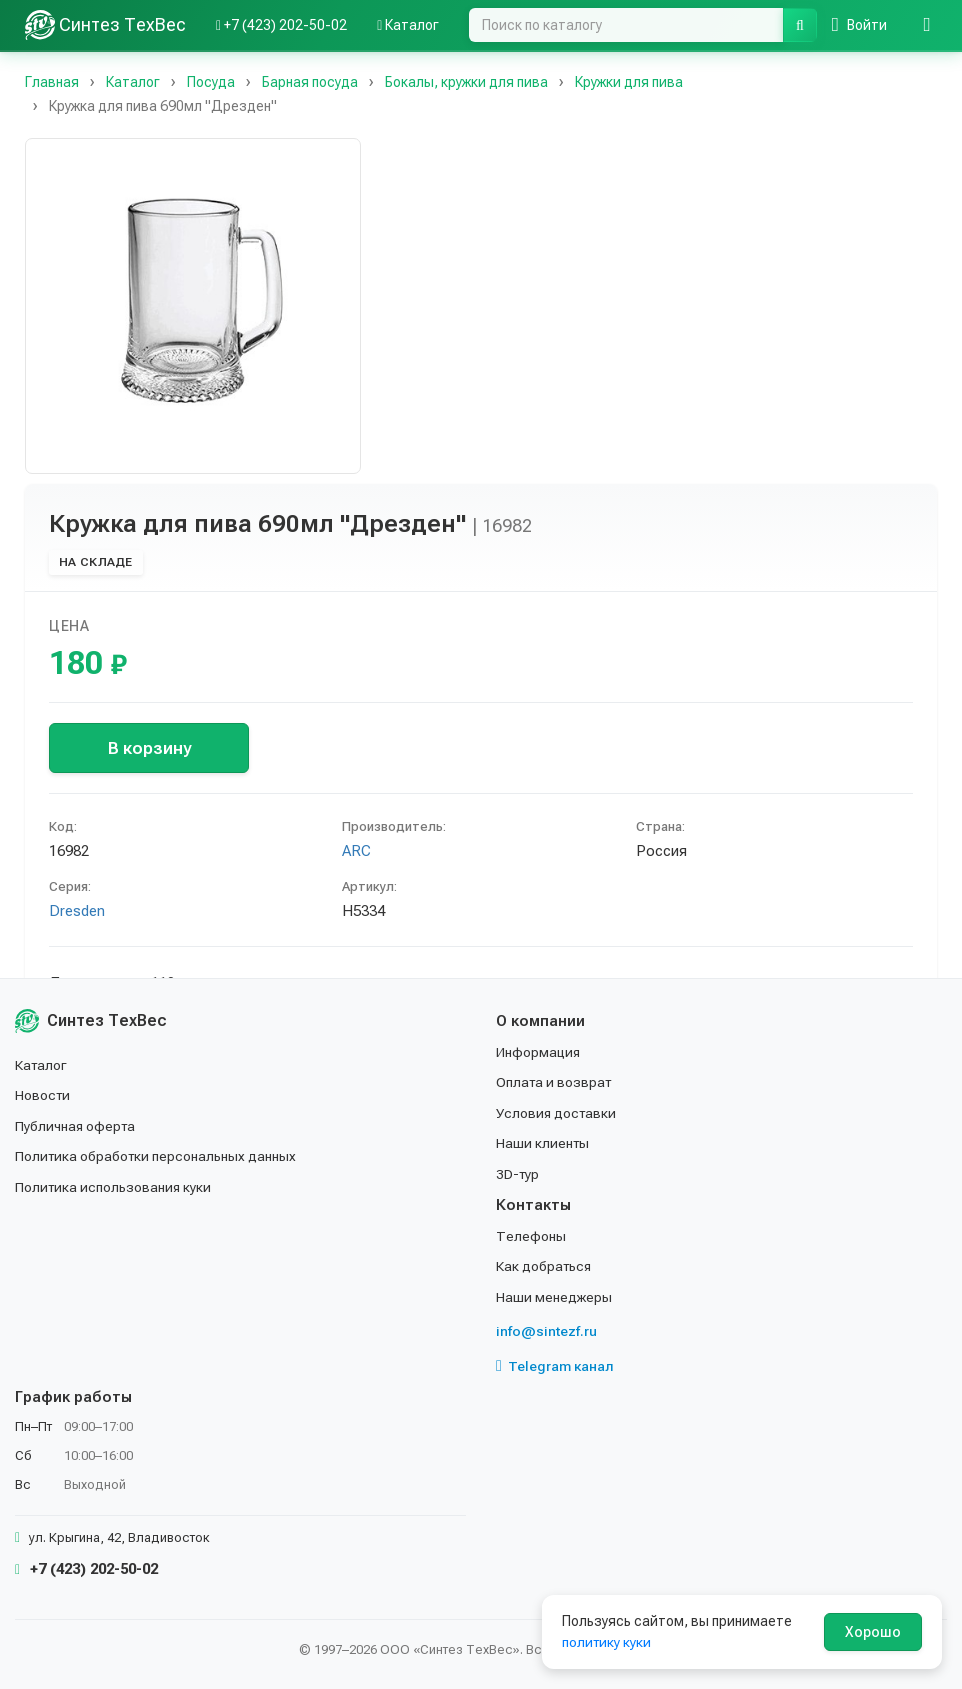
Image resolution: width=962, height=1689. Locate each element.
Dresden (77, 911)
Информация (539, 1052)
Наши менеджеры (554, 1297)
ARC (356, 851)
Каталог (42, 1065)
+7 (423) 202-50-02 (86, 1569)
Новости (43, 1095)
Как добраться (545, 1266)
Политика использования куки (114, 1187)
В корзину (149, 748)
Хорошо (873, 1632)
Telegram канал (555, 1366)
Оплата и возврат (555, 1082)
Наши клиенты (543, 1143)
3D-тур (518, 1174)
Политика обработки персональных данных (157, 1156)
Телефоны (531, 1236)
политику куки (607, 1642)
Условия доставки (557, 1113)
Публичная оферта (76, 1126)
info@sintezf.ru (546, 1331)
